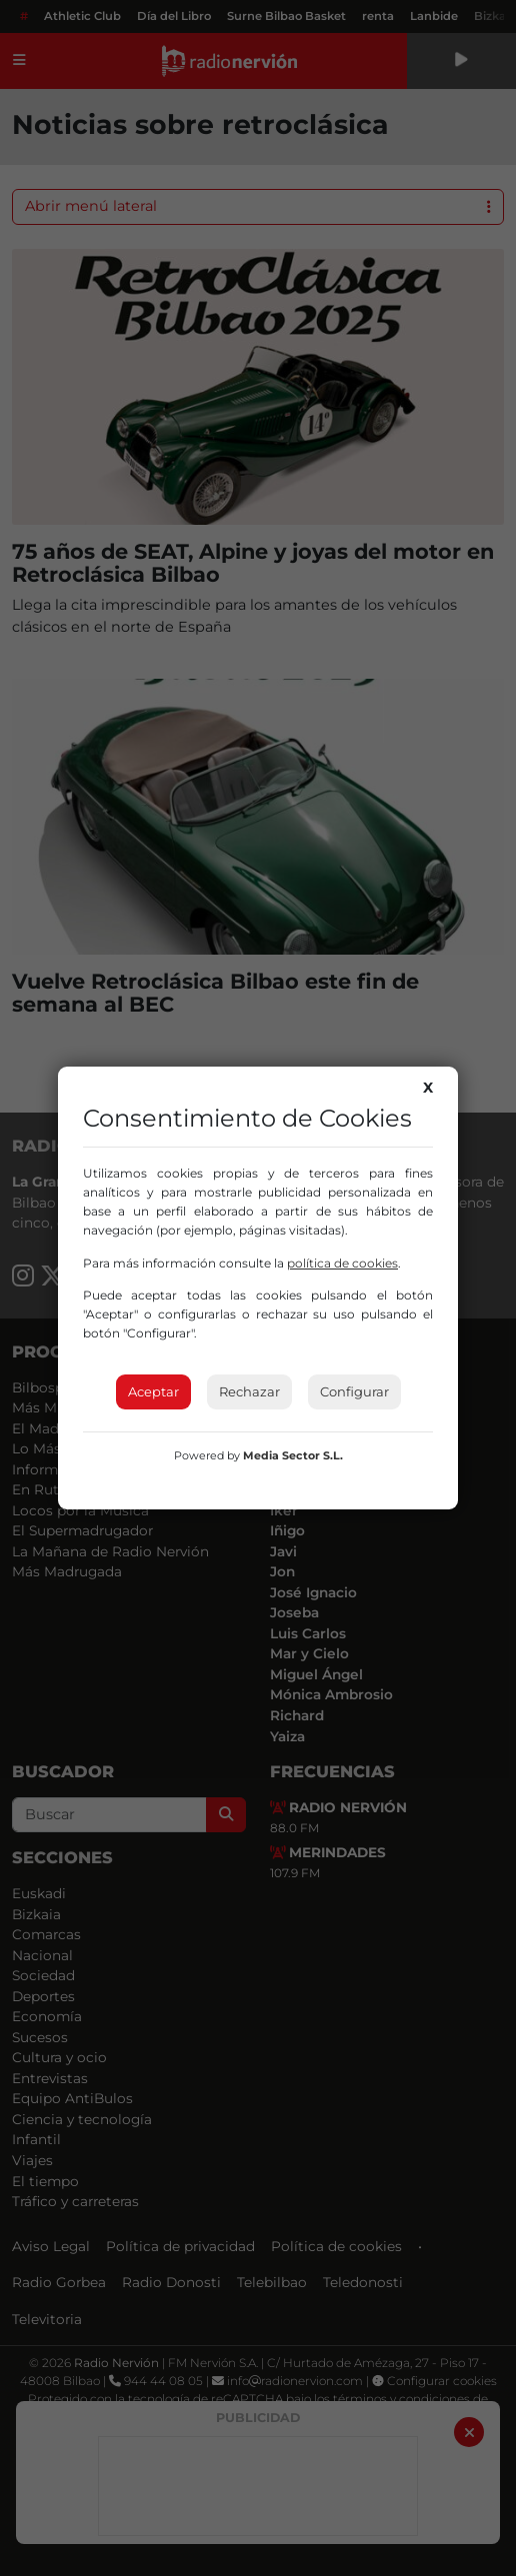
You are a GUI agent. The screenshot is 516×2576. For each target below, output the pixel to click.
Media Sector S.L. (293, 1455)
